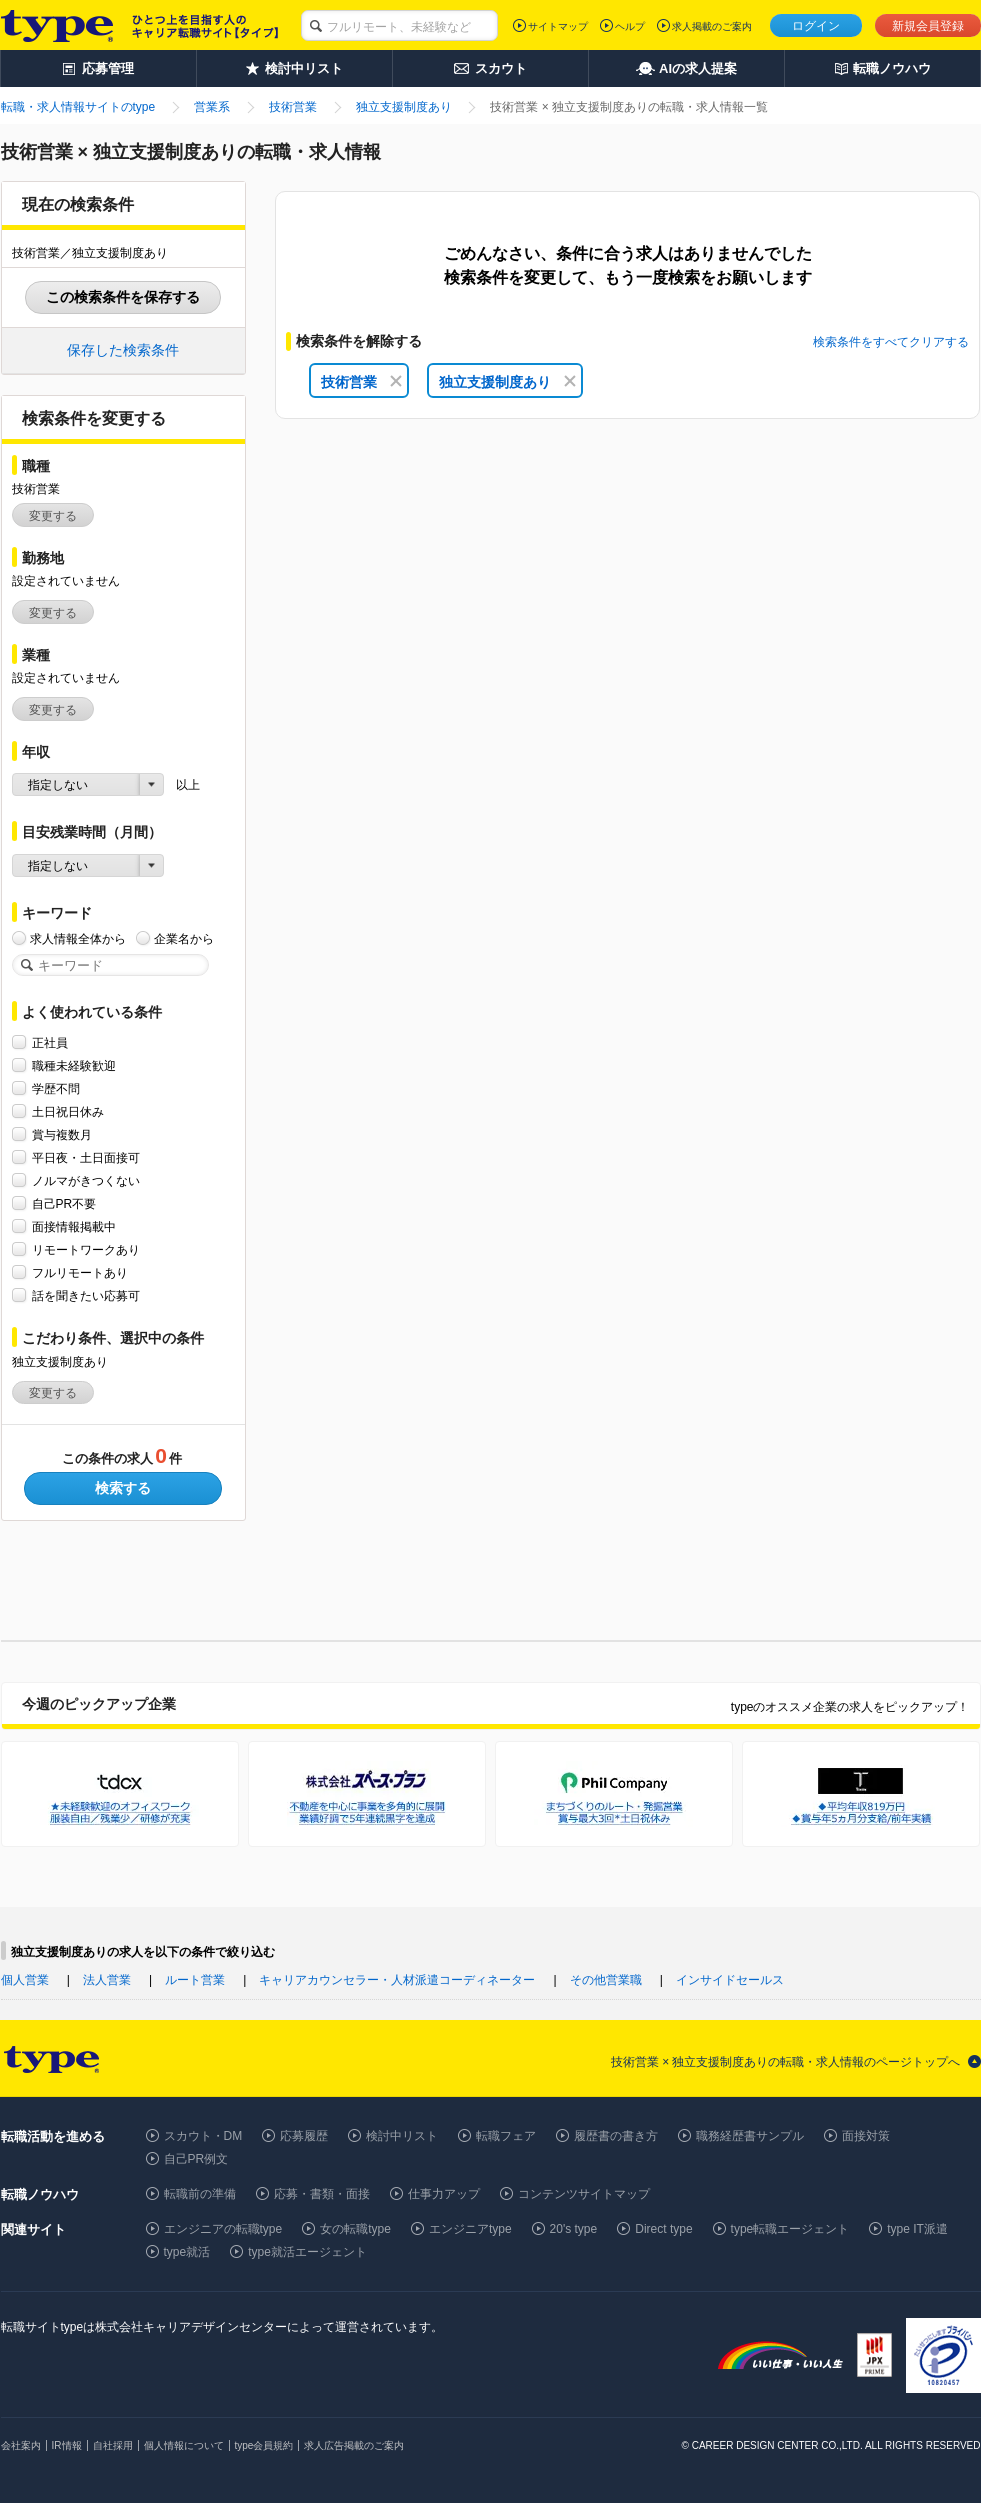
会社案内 (21, 2445)
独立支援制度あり (507, 382)
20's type (574, 2229)
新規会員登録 (928, 26)
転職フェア (506, 2136)
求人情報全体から (78, 938)
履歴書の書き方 (616, 2136)
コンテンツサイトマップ (584, 2194)
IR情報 (67, 2445)
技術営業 (361, 382)
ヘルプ (630, 26)
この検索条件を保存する (123, 297)
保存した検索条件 (123, 350)
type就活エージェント (307, 2252)
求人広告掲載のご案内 (354, 2445)
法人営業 (107, 1980)
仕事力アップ (444, 2194)
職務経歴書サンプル (750, 2136)
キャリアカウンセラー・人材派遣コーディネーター (397, 1980)
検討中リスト (402, 2136)
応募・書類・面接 (322, 2194)
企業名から (184, 938)
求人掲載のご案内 (712, 26)
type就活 (187, 2252)
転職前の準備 (200, 2194)
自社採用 (113, 2445)
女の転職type (355, 2229)
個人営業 (25, 1980)
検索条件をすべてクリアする (891, 342)
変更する (53, 516)
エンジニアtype (470, 2229)
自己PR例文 (196, 2159)
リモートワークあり (86, 1249)
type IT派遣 (917, 2229)
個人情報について (184, 2445)
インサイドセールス (730, 1980)
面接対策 (866, 2136)
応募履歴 (304, 2136)
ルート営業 (195, 1980)
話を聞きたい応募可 (86, 1295)
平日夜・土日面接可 (86, 1157)
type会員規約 (264, 2445)
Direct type (663, 2229)
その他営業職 (606, 1980)
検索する (123, 1488)
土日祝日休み (68, 1111)
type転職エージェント (790, 2229)
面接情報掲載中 (74, 1226)
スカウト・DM (203, 2136)
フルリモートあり (80, 1272)
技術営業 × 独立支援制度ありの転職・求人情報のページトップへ (786, 2062)
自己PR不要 (64, 1203)
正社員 (50, 1042)
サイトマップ (558, 26)
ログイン (816, 26)
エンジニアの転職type (223, 2229)
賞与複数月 (62, 1134)
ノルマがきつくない (86, 1180)
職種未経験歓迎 (74, 1065)
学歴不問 (56, 1088)
